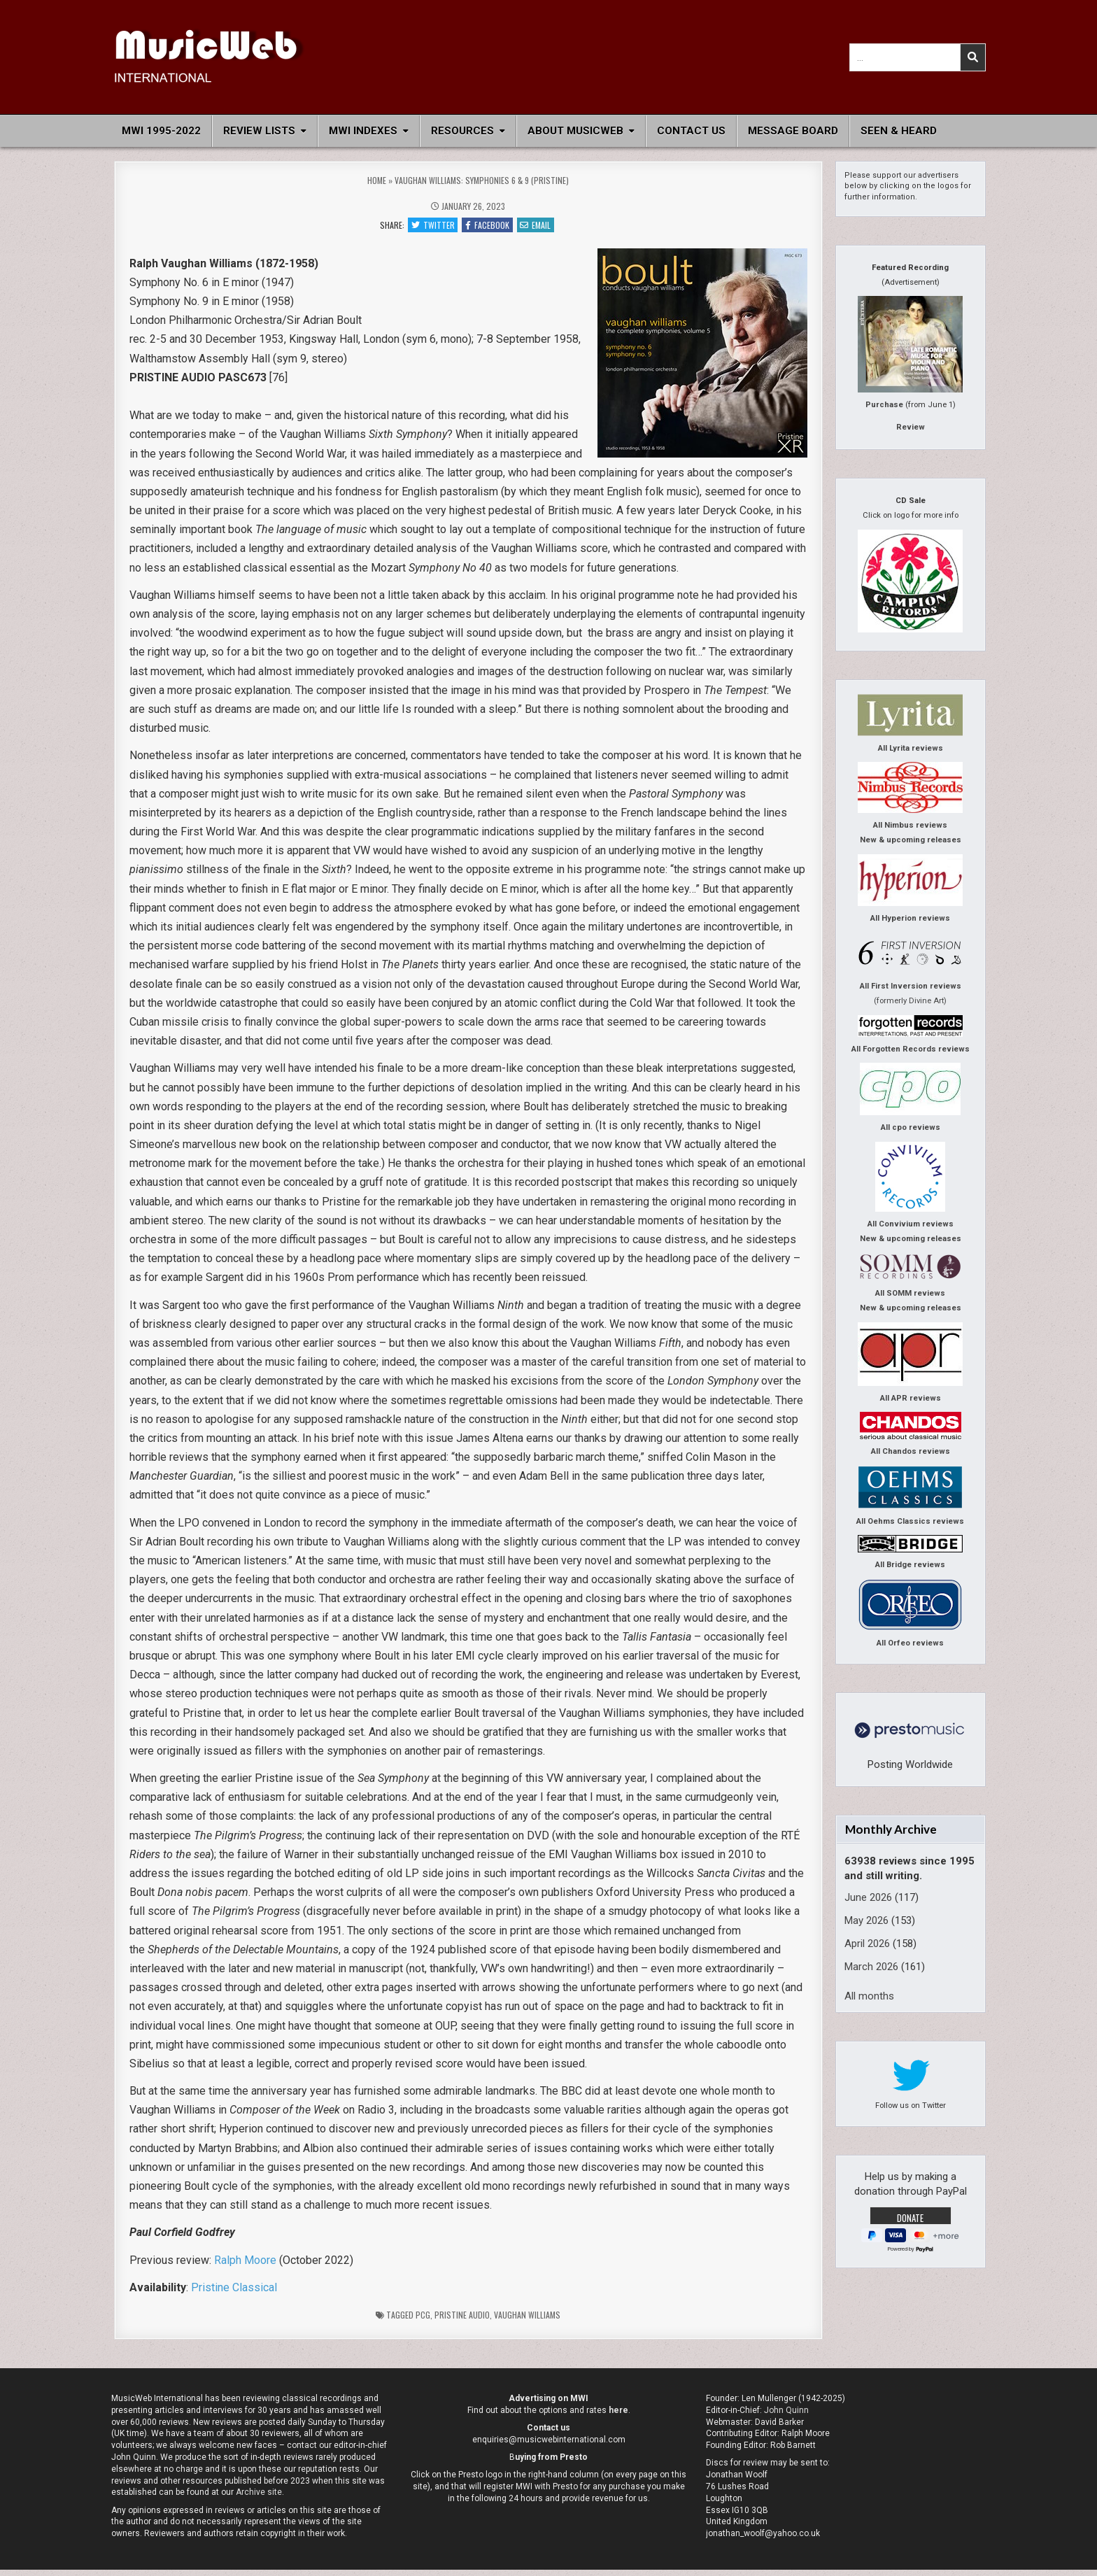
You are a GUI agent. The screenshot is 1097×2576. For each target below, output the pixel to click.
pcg (423, 2320)
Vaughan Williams (527, 2320)
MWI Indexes (363, 131)
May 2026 (866, 1920)
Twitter (428, 227)
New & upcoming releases (910, 839)
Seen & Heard (899, 131)
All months (869, 1996)
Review (910, 427)
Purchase (884, 404)
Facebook (487, 227)
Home (376, 180)
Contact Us (691, 131)
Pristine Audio (462, 2320)
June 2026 (868, 1897)
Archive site (259, 2498)
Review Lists (259, 131)
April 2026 (867, 1943)
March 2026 (871, 1966)
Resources (462, 131)
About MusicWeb (575, 131)
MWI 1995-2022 (161, 131)
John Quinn (786, 2416)
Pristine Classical (234, 2293)
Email (540, 227)
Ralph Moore (245, 2265)
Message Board (793, 131)
